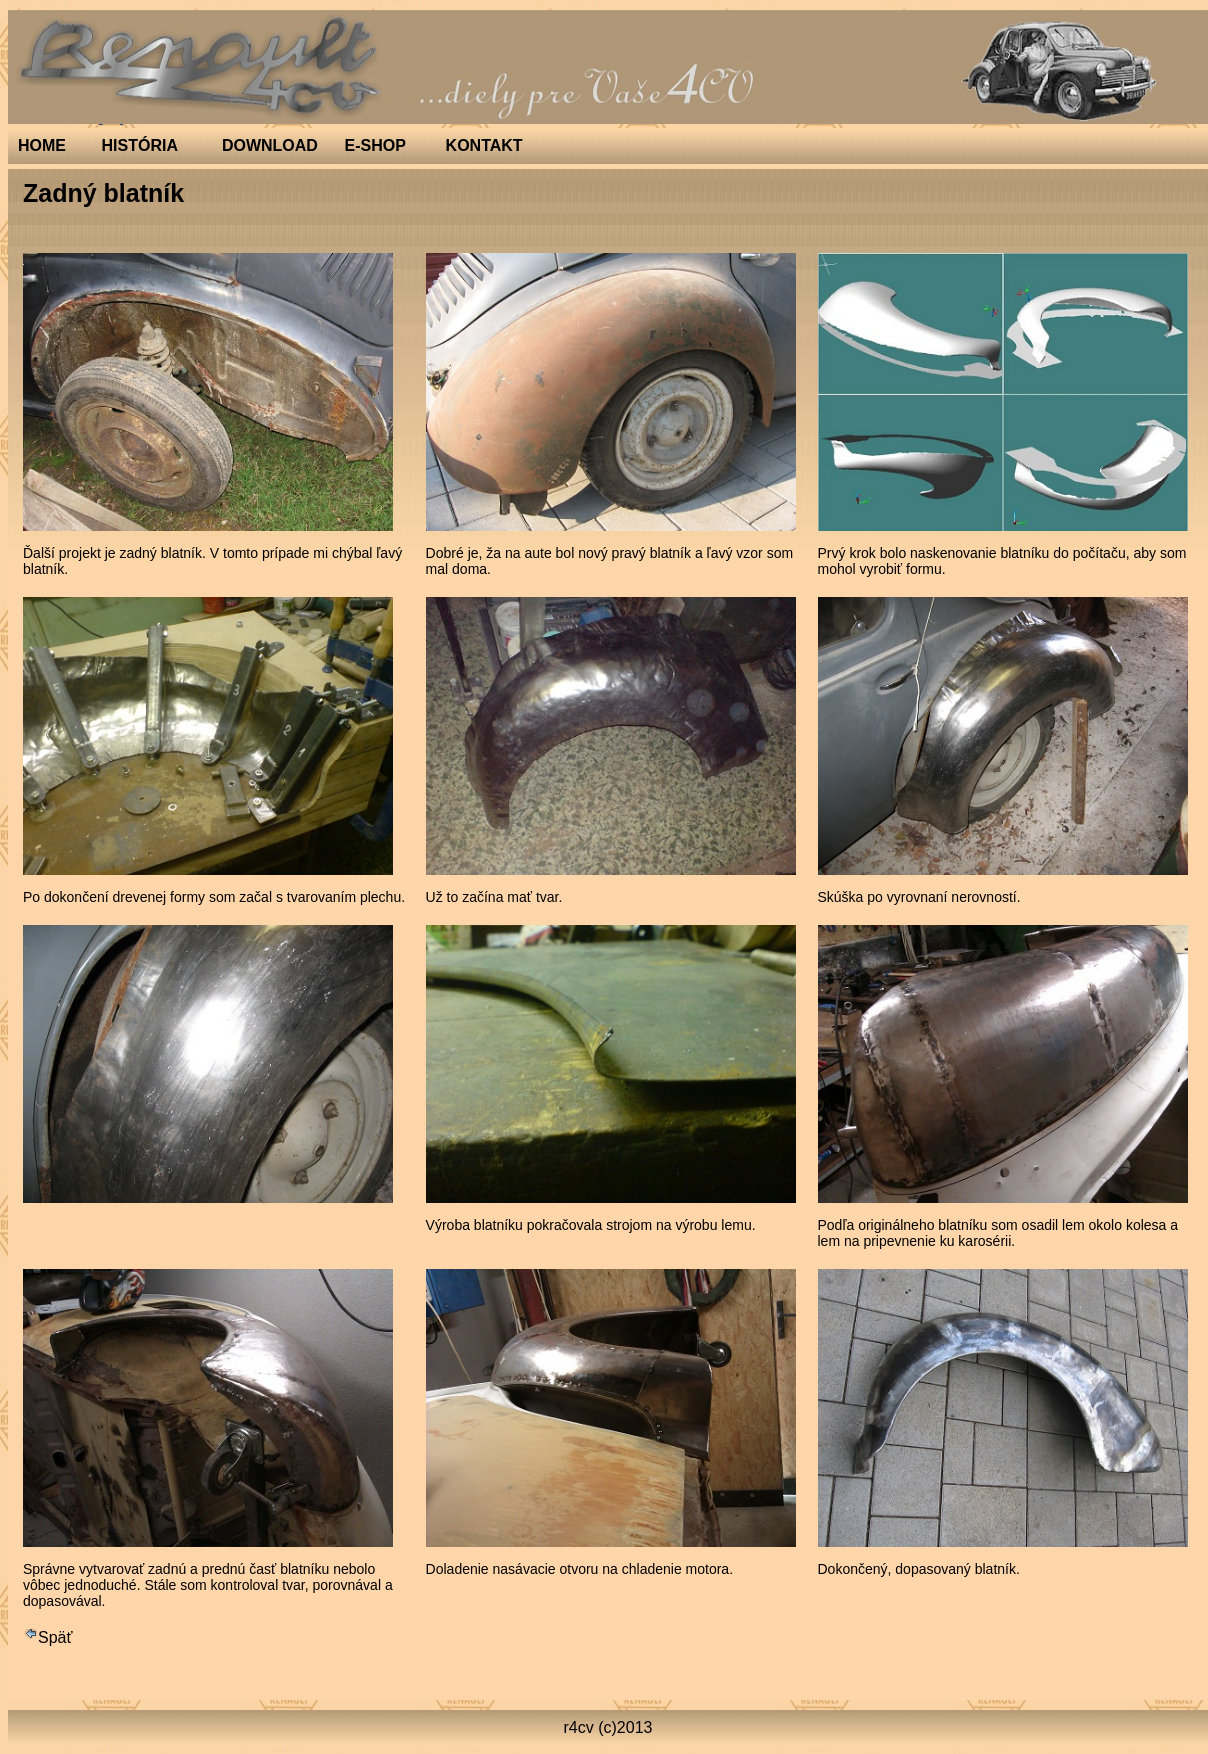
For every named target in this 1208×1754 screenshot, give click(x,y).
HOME (42, 145)
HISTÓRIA (140, 145)
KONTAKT (484, 145)
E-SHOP (375, 145)
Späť (47, 1637)
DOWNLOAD (270, 145)
